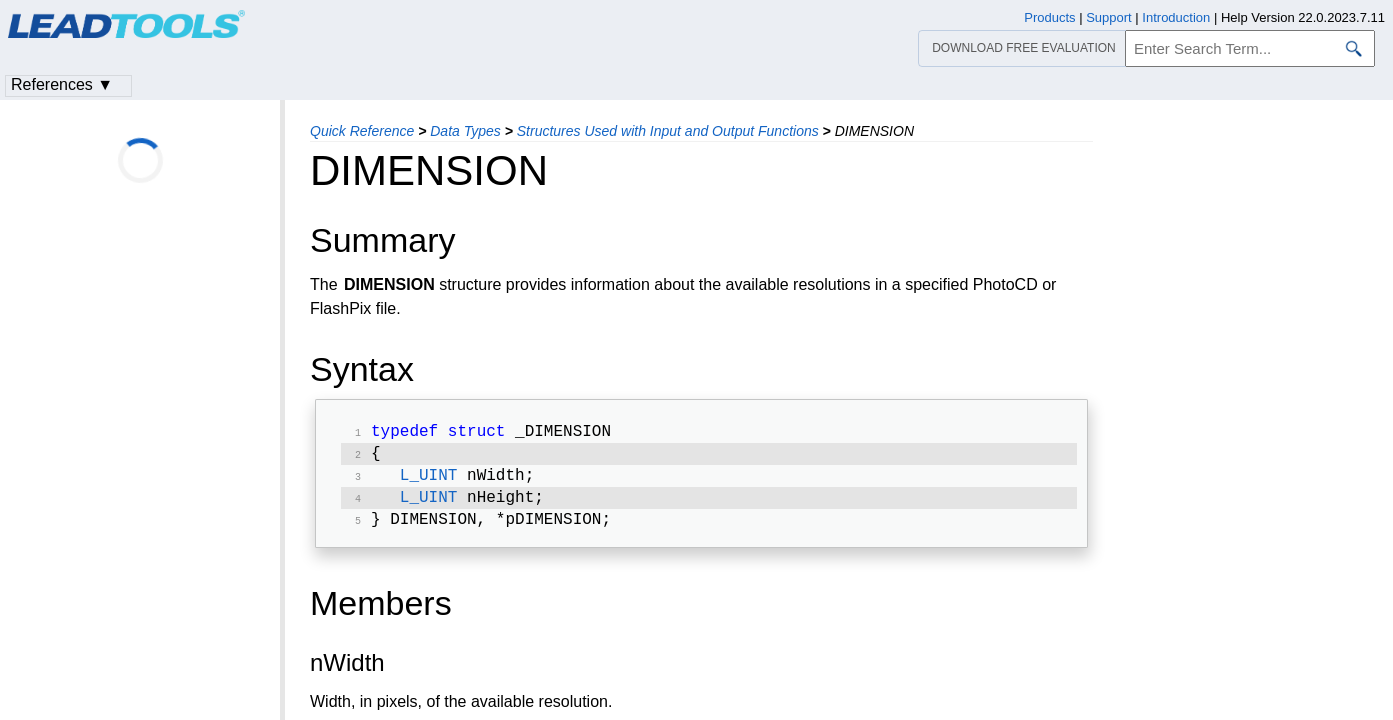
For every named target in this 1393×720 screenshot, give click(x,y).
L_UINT (429, 482)
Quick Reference (362, 131)
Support (1109, 17)
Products (1049, 17)
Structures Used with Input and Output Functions (668, 131)
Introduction (1176, 17)
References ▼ (62, 84)
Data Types (465, 131)
